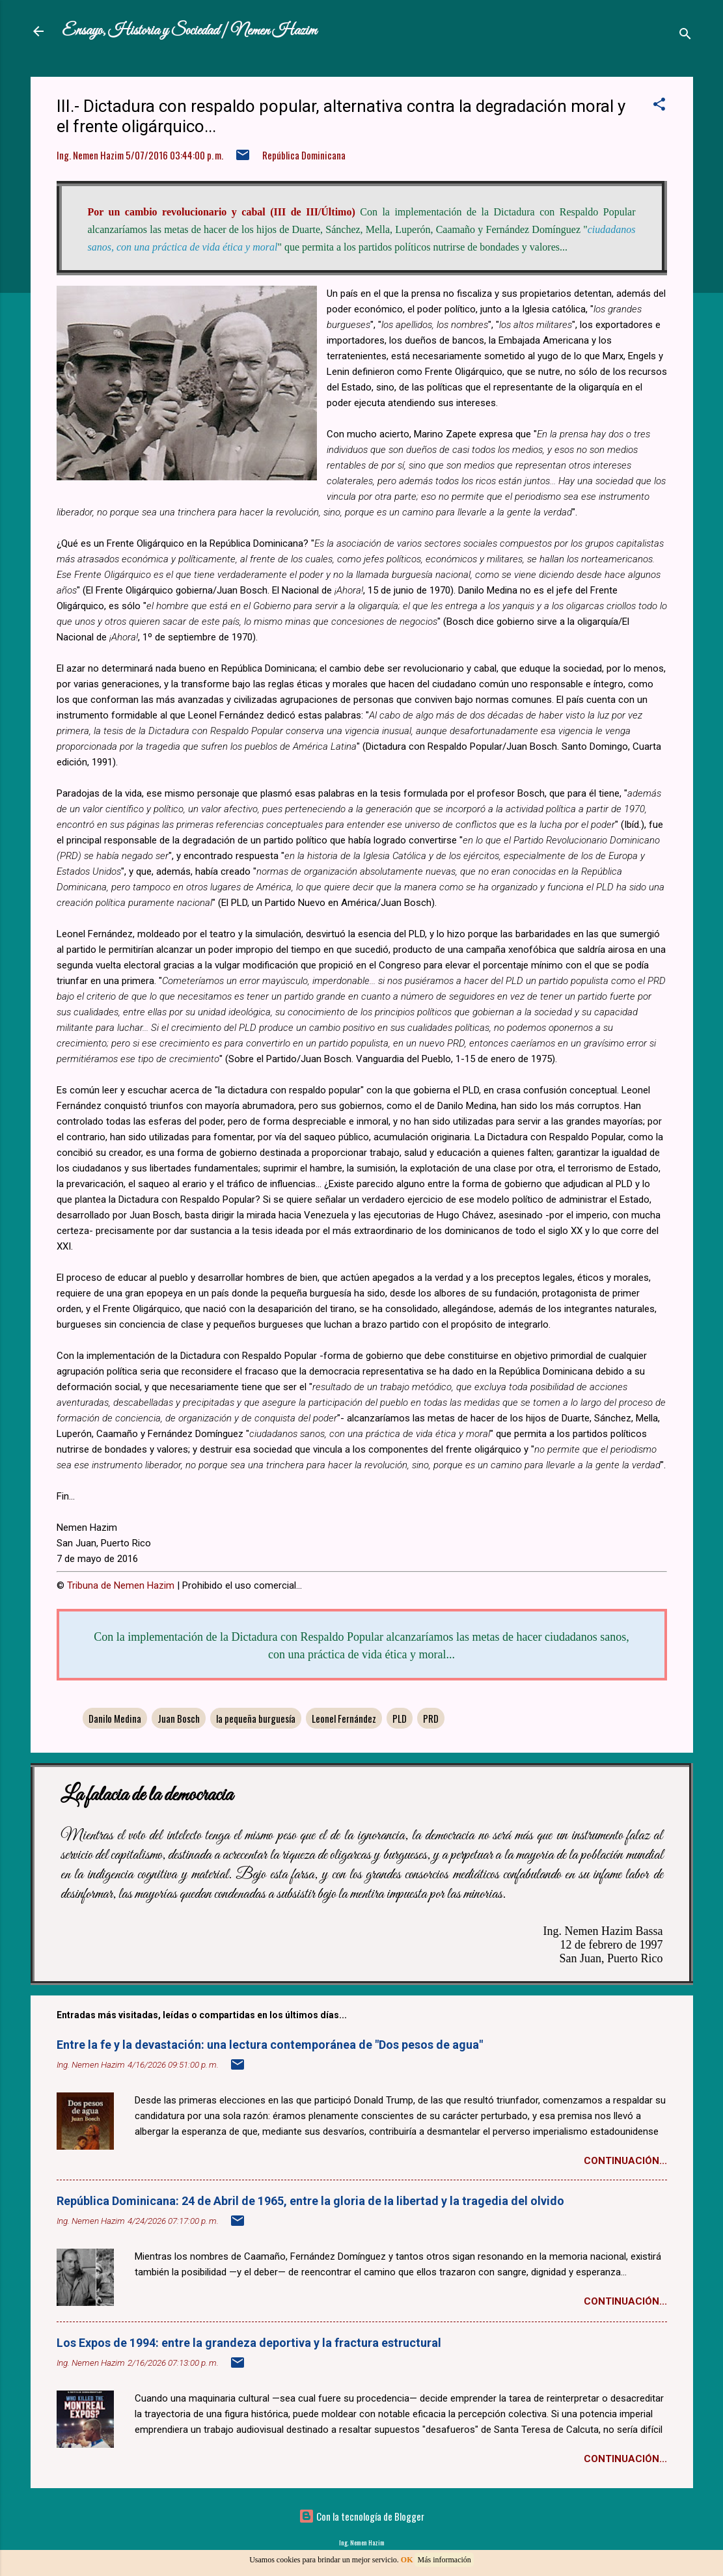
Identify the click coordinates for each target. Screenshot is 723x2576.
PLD (399, 1718)
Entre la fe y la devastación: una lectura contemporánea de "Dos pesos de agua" (270, 2044)
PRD (431, 1718)
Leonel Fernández (344, 1718)
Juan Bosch (178, 1718)
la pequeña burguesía (255, 1718)
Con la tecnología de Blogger (361, 2516)
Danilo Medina (115, 1718)
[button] (659, 105)
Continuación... (625, 2161)
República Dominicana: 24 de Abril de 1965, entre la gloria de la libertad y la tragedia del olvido (310, 2201)
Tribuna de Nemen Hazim (120, 1585)
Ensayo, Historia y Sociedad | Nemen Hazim (189, 31)
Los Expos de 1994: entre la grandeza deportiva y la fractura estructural (249, 2343)
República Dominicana (304, 155)
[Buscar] (685, 35)
